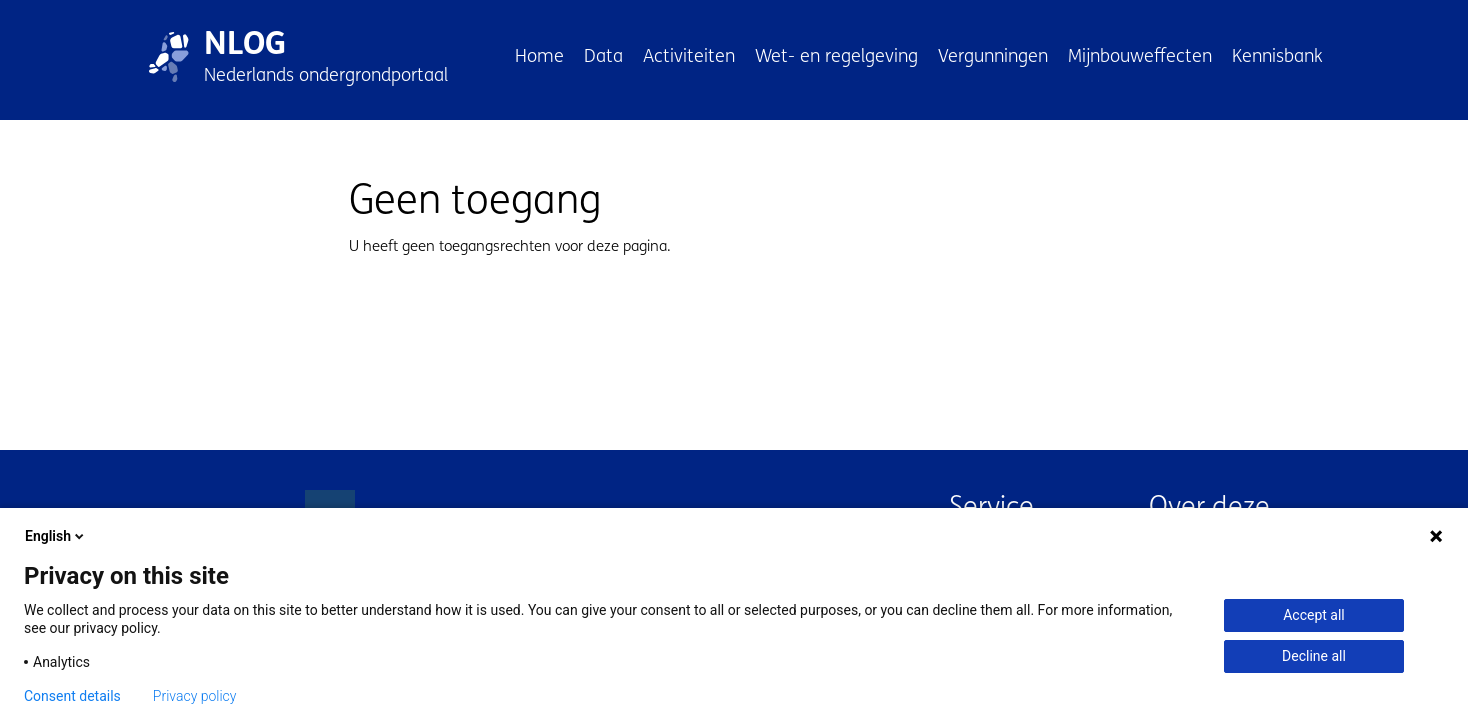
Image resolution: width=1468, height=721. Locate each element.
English (56, 536)
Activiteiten (689, 56)
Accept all (1314, 615)
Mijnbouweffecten (1140, 56)
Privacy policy (195, 696)
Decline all (1314, 656)
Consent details (72, 696)
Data (603, 56)
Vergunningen (993, 56)
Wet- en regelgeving (836, 56)
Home (539, 56)
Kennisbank (1277, 56)
